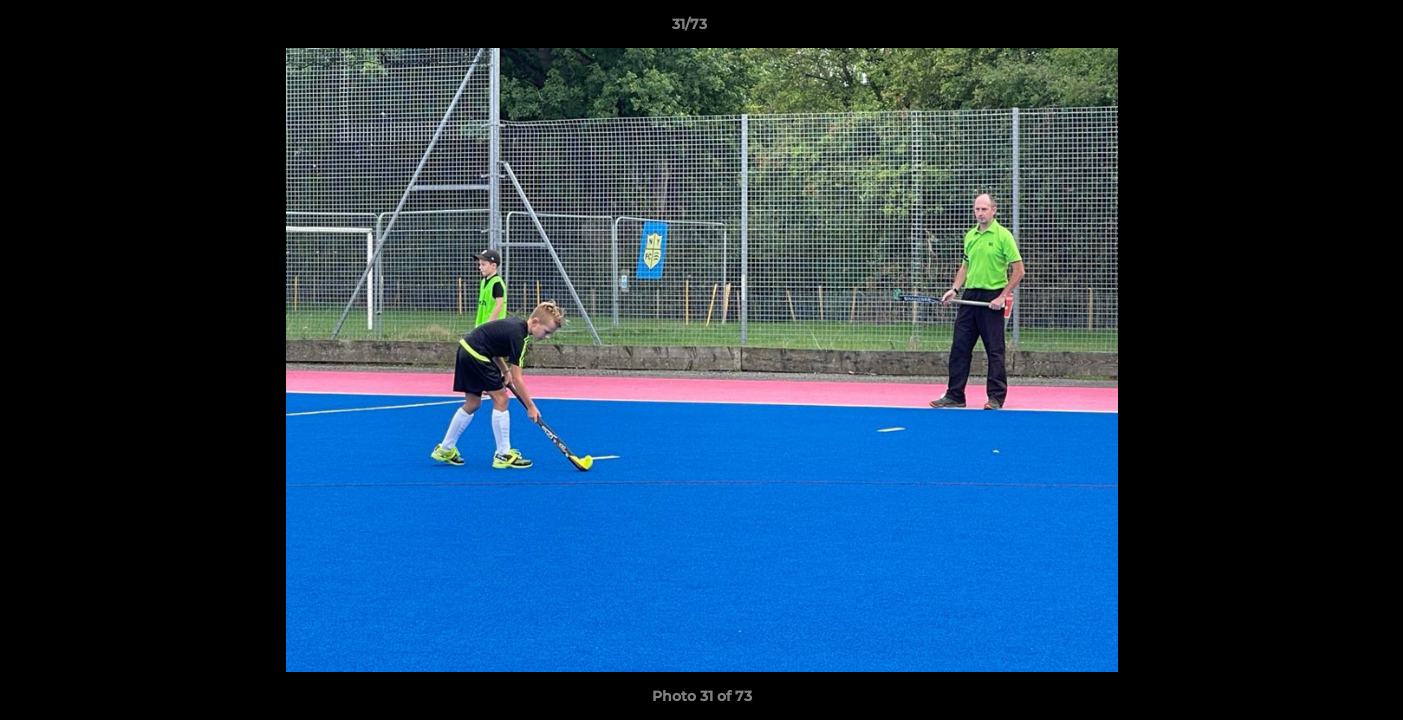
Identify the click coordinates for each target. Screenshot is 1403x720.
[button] (1319, 29)
